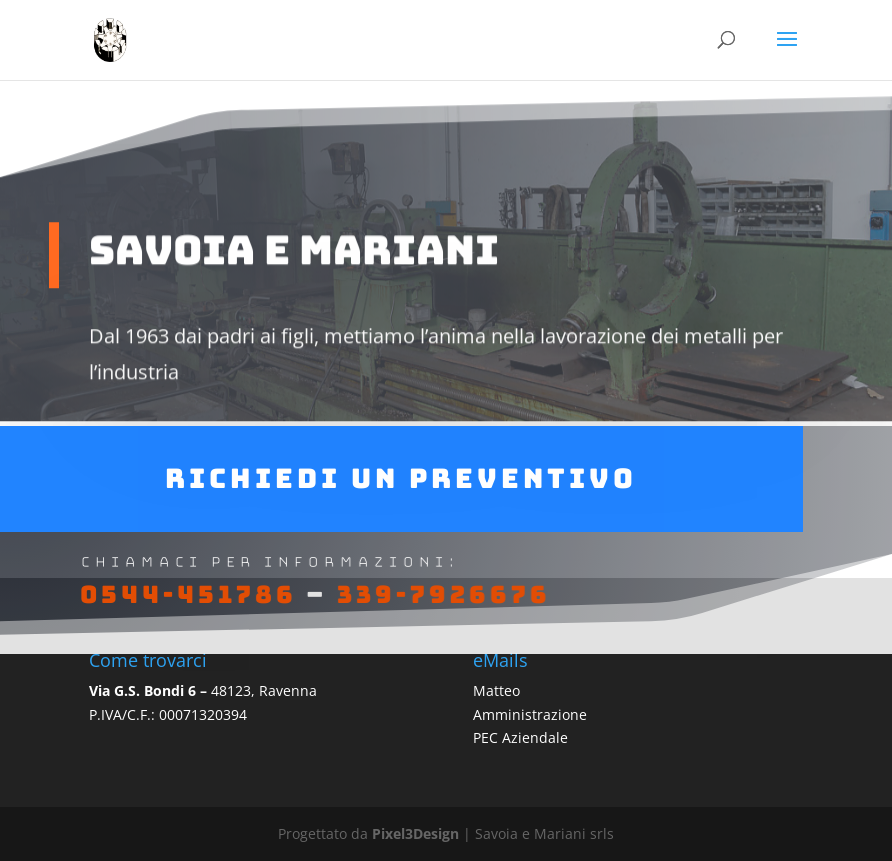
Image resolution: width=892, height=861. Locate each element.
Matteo (496, 690)
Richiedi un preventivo (401, 484)
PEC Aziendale (520, 737)
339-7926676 (443, 600)
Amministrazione (530, 714)
